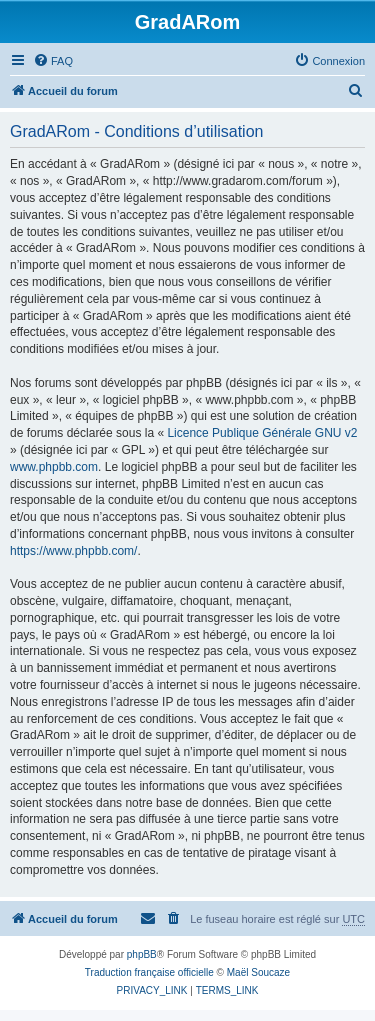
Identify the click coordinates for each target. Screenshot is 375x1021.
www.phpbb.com (54, 467)
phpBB (142, 954)
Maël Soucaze (258, 972)
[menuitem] (53, 61)
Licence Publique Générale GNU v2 (262, 433)
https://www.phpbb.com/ (73, 551)
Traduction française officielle (149, 972)
